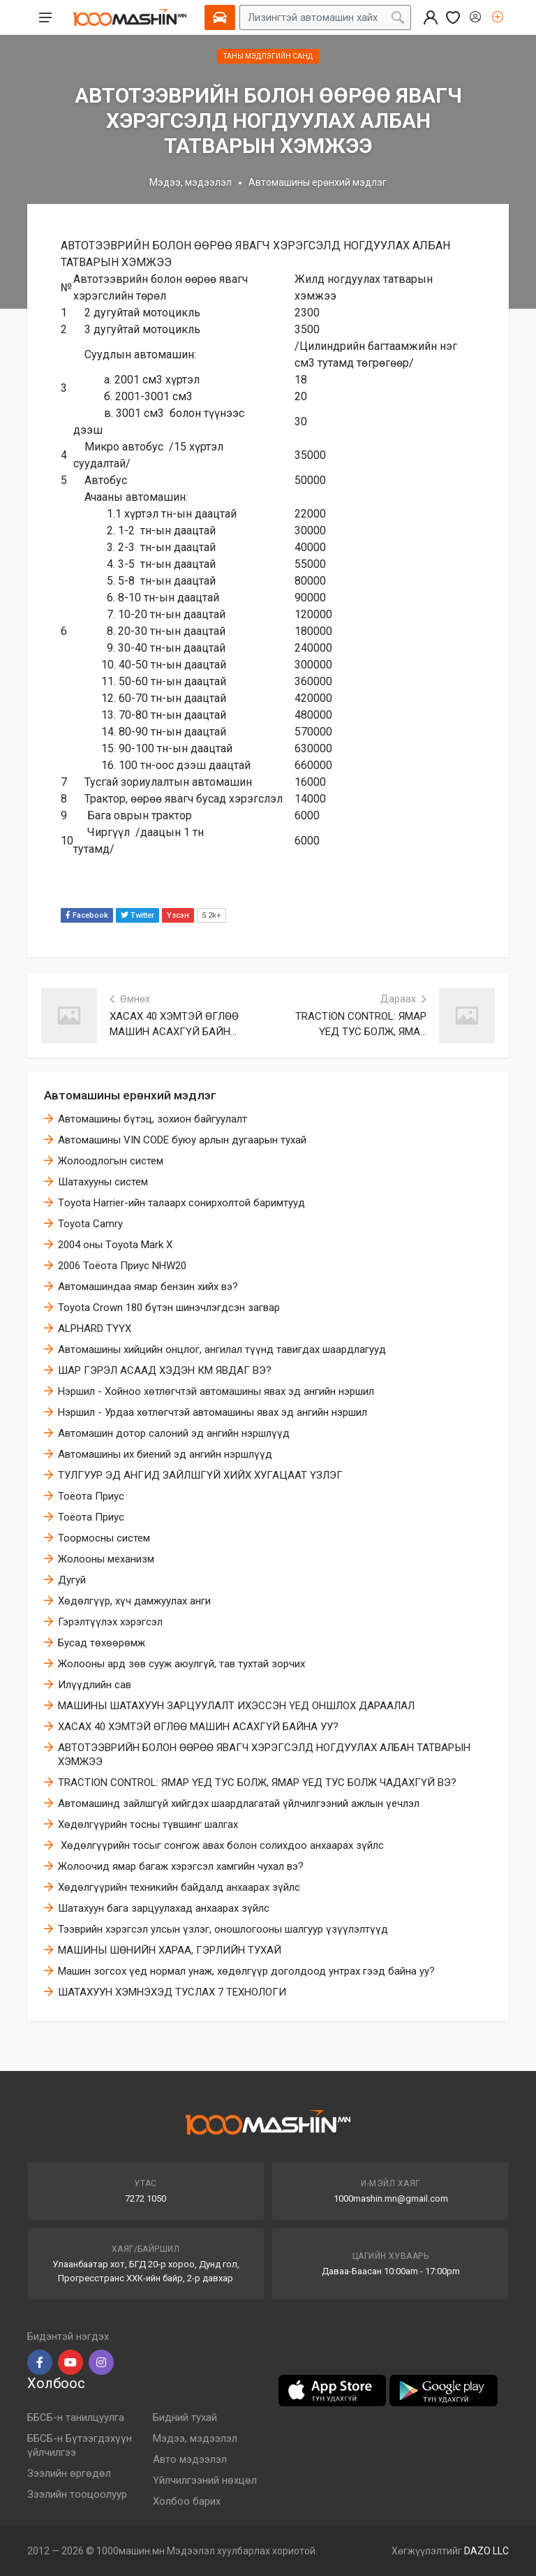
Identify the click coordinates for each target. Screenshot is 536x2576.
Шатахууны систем (103, 1182)
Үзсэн (178, 915)
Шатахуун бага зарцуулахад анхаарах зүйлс (163, 1908)
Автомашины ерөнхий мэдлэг (130, 1095)
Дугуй (72, 1580)
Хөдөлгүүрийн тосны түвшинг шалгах (148, 1824)
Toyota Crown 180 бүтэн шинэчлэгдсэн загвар (169, 1307)
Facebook (87, 915)
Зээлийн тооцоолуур (77, 2494)
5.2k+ (211, 915)
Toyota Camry (90, 1223)
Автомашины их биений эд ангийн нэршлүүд (165, 1454)
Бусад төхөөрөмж (101, 1643)
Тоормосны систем (104, 1538)
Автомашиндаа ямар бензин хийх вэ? (148, 1286)
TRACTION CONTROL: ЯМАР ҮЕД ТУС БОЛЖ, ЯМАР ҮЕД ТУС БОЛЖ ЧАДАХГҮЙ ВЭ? (257, 1782)
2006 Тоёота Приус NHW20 (122, 1265)
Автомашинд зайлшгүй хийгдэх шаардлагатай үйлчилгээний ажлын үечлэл (238, 1803)
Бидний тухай (185, 2417)
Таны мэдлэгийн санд (268, 56)
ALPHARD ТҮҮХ (94, 1328)
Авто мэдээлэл (190, 2459)
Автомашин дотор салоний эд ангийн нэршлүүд (174, 1433)
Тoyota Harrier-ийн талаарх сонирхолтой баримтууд (181, 1202)
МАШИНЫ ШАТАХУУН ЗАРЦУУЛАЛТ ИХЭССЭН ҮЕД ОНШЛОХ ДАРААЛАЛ (236, 1705)
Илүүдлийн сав (94, 1684)
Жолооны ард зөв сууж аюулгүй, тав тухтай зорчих (181, 1663)
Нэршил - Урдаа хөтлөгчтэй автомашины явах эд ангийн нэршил (212, 1412)
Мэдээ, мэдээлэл (190, 182)
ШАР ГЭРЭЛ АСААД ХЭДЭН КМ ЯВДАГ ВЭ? (164, 1370)
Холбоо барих (187, 2501)
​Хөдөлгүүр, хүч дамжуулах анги (134, 1601)
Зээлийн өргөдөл (69, 2473)
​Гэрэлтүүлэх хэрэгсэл (110, 1622)
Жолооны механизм (106, 1559)
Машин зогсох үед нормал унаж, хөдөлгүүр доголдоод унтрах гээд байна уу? (246, 1971)
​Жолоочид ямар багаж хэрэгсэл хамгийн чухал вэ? (181, 1866)
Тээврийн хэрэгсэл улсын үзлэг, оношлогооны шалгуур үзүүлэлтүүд (223, 1929)
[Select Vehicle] (219, 17)
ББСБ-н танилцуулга (75, 2417)
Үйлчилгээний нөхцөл (205, 2480)
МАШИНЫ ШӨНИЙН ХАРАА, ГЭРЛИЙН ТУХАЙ (169, 1950)
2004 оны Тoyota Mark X (115, 1244)
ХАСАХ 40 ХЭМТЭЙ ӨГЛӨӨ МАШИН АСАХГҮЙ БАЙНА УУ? (198, 1726)
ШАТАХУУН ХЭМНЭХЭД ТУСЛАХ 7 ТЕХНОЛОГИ (172, 1992)
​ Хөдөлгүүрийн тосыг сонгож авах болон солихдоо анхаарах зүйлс (221, 1845)
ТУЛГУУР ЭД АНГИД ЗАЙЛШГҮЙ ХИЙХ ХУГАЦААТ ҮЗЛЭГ (200, 1475)
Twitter (137, 915)
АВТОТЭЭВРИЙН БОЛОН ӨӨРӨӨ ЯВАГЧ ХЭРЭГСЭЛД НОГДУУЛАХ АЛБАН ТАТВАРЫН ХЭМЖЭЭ (264, 1754)
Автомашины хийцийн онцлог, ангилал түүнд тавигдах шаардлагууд (222, 1349)
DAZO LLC (486, 2550)
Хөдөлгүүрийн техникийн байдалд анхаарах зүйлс (179, 1887)
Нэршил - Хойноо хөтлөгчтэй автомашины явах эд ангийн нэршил (216, 1391)
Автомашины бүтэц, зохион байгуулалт (152, 1119)
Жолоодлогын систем (110, 1161)
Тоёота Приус (91, 1496)
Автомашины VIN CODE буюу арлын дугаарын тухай (182, 1140)
